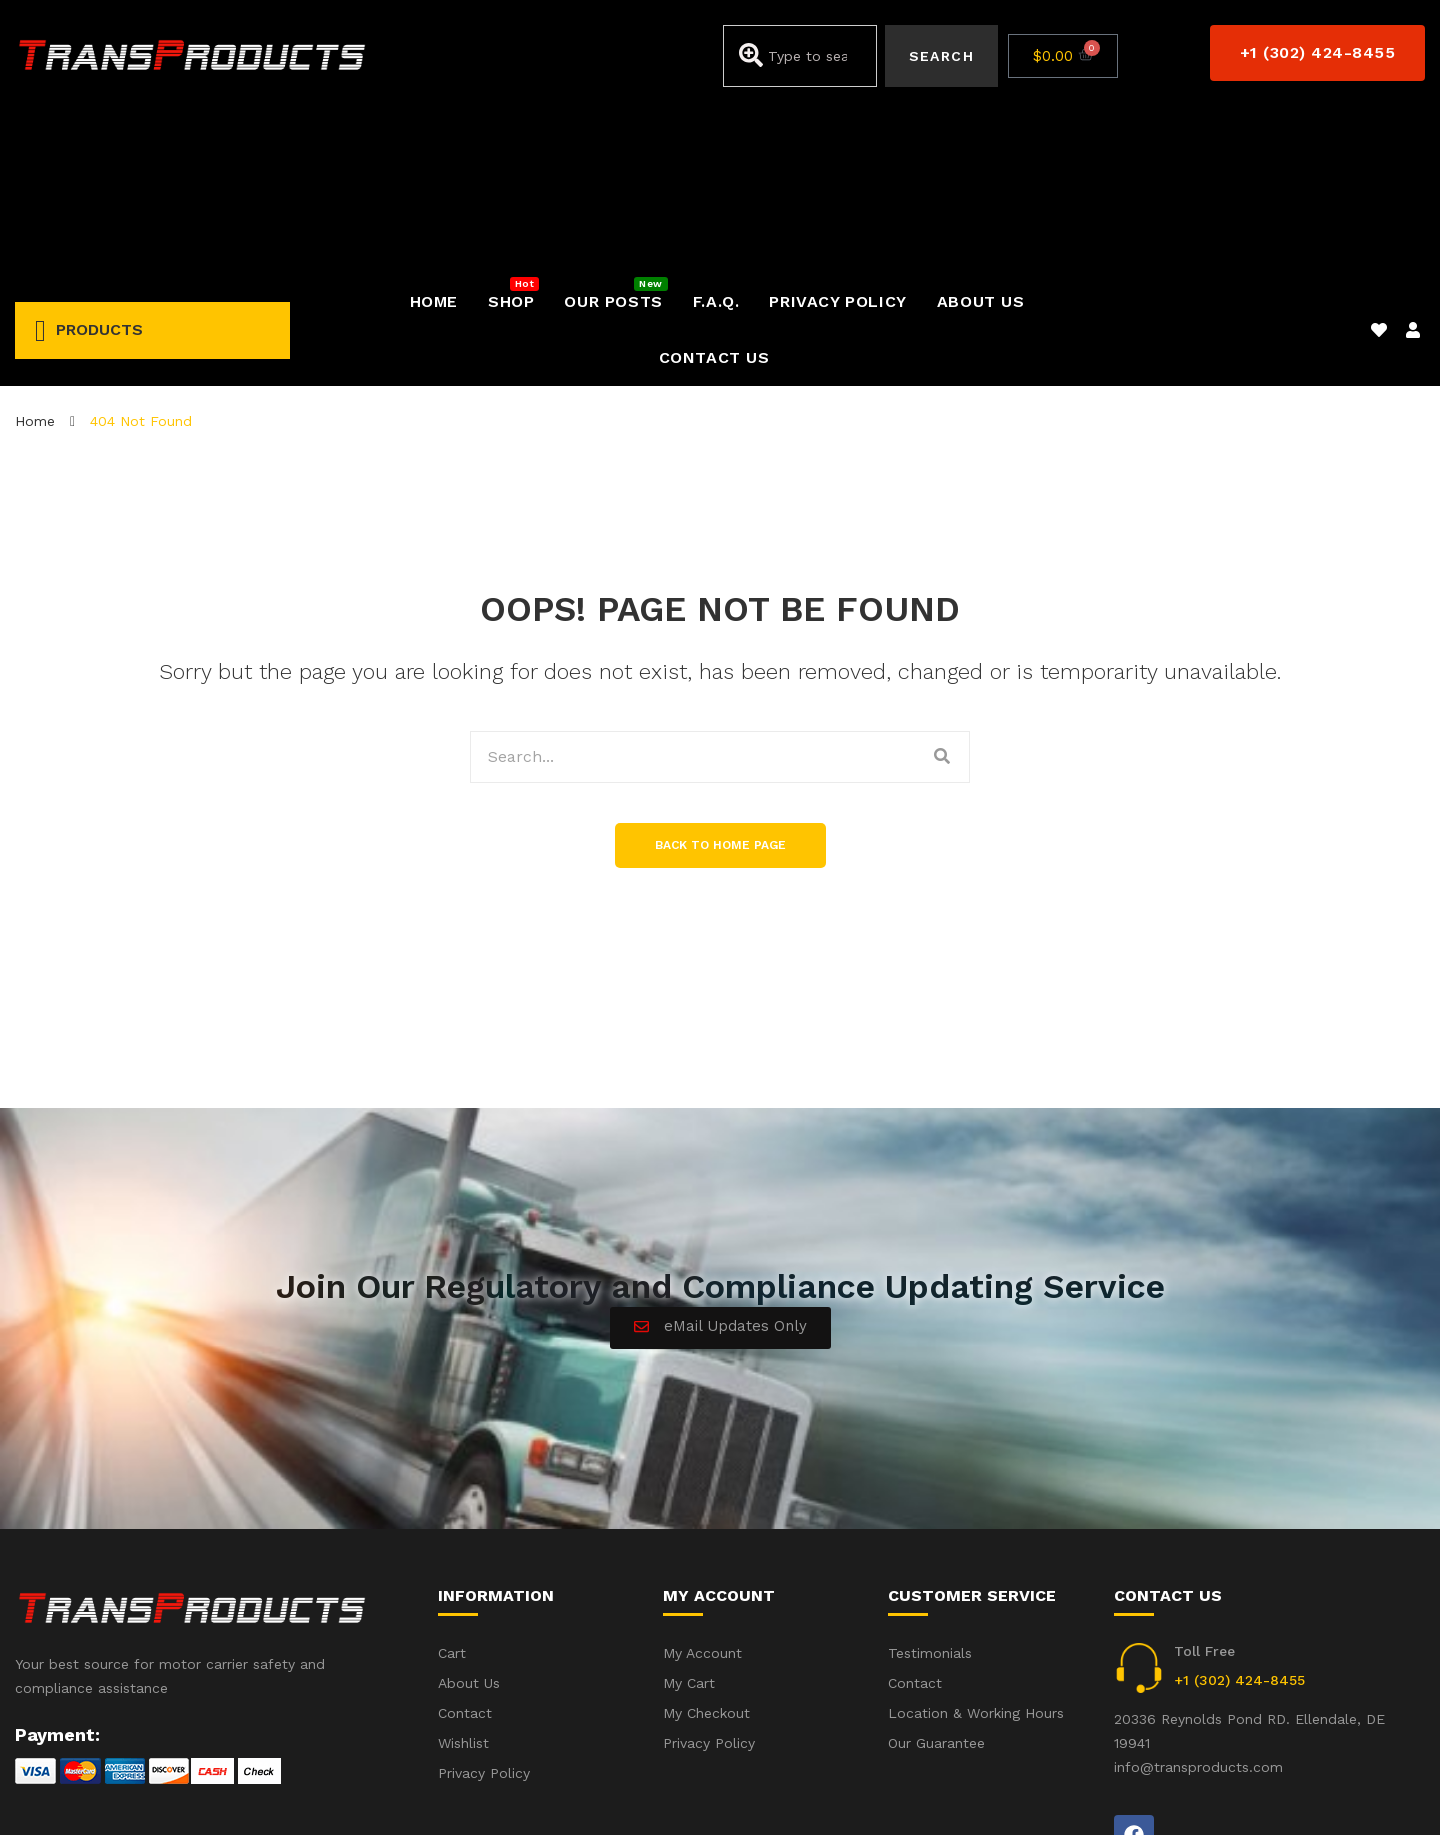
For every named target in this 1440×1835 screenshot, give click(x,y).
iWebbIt (166, 1794)
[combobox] (799, 56)
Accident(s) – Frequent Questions (1187, 1793)
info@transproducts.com (1198, 1599)
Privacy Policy (1379, 1793)
